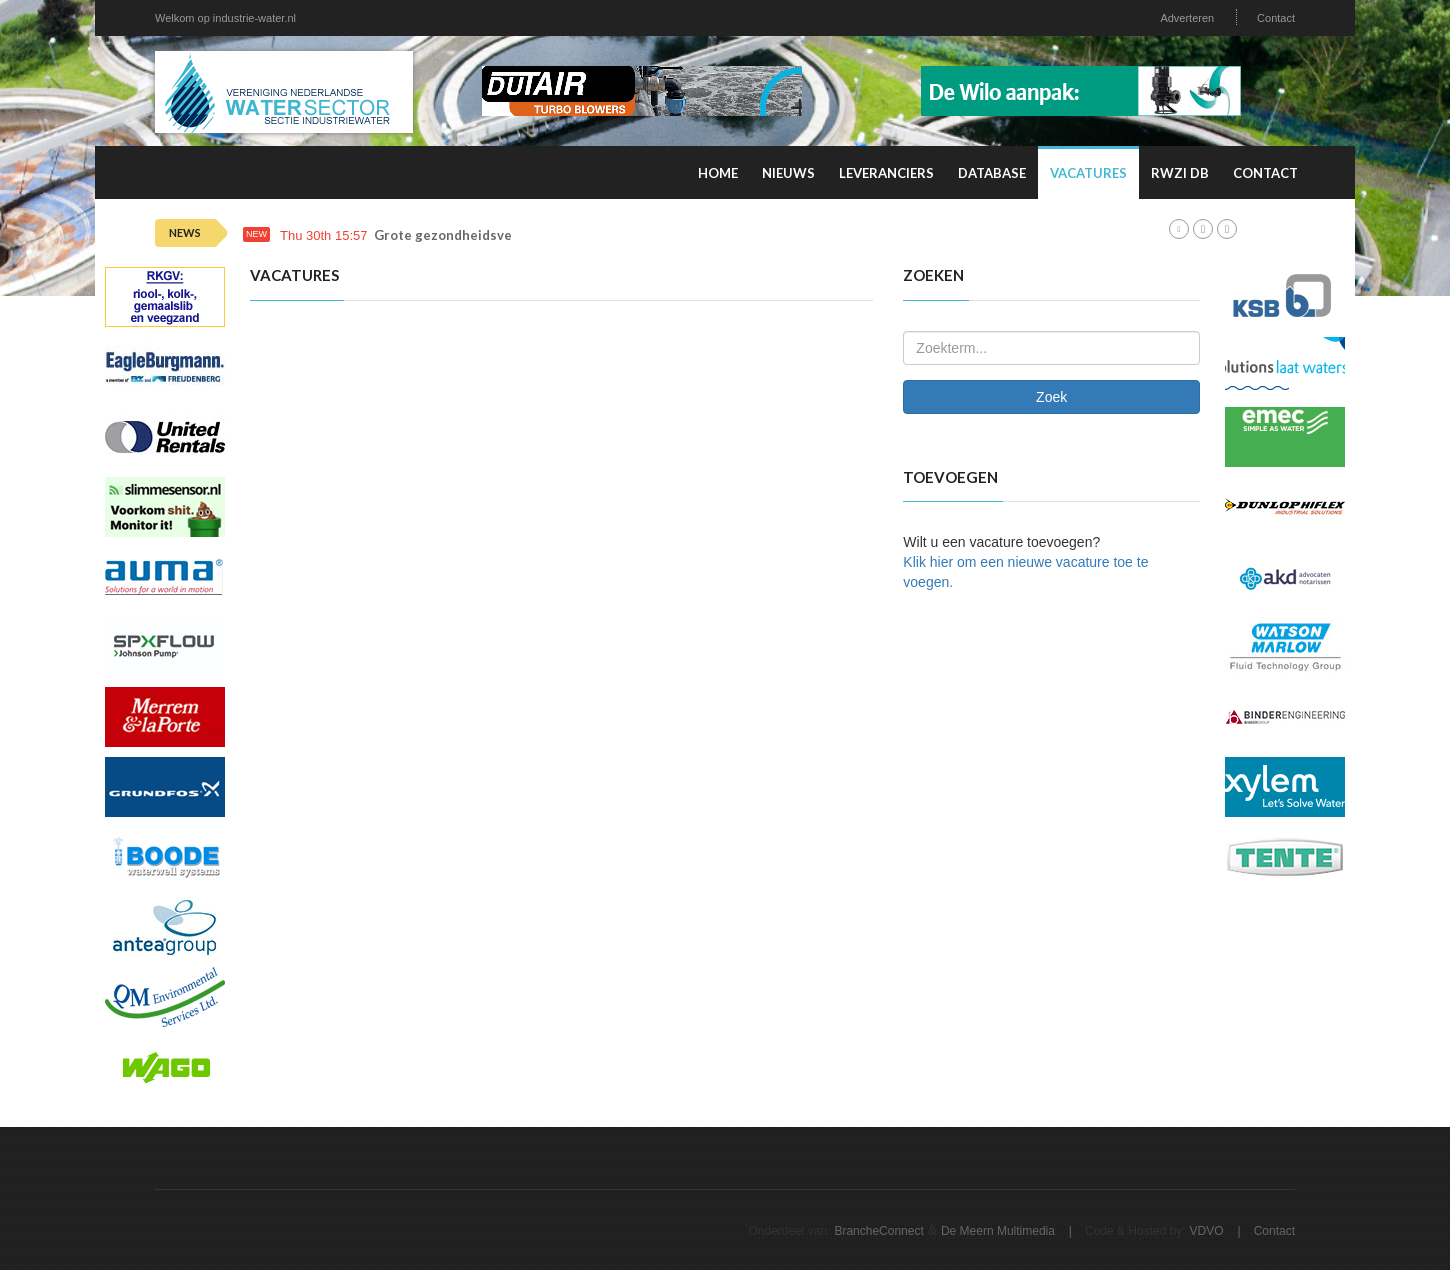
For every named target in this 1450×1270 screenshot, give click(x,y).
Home (718, 173)
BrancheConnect (878, 1231)
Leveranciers (886, 173)
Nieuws (788, 173)
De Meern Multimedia (998, 1231)
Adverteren (1187, 18)
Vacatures (1088, 173)
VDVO (1207, 1231)
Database (992, 173)
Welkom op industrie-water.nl (225, 18)
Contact (1276, 18)
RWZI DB (1180, 173)
